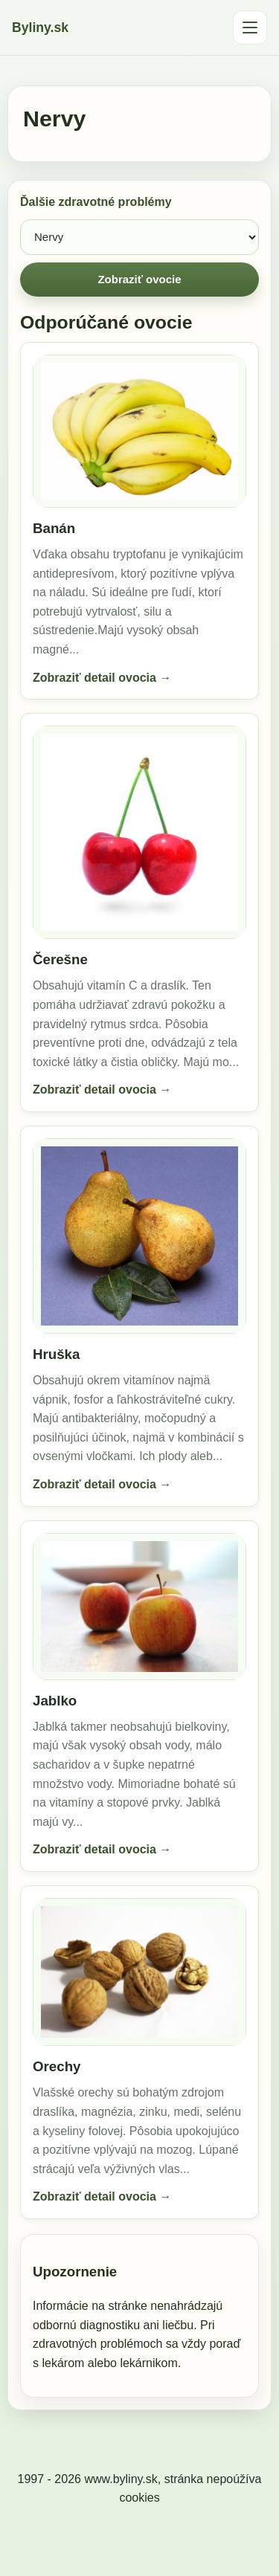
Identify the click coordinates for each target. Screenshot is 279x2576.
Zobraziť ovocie (139, 279)
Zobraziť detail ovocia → (102, 677)
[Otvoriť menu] (250, 27)
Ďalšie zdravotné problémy (96, 202)
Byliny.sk (40, 27)
